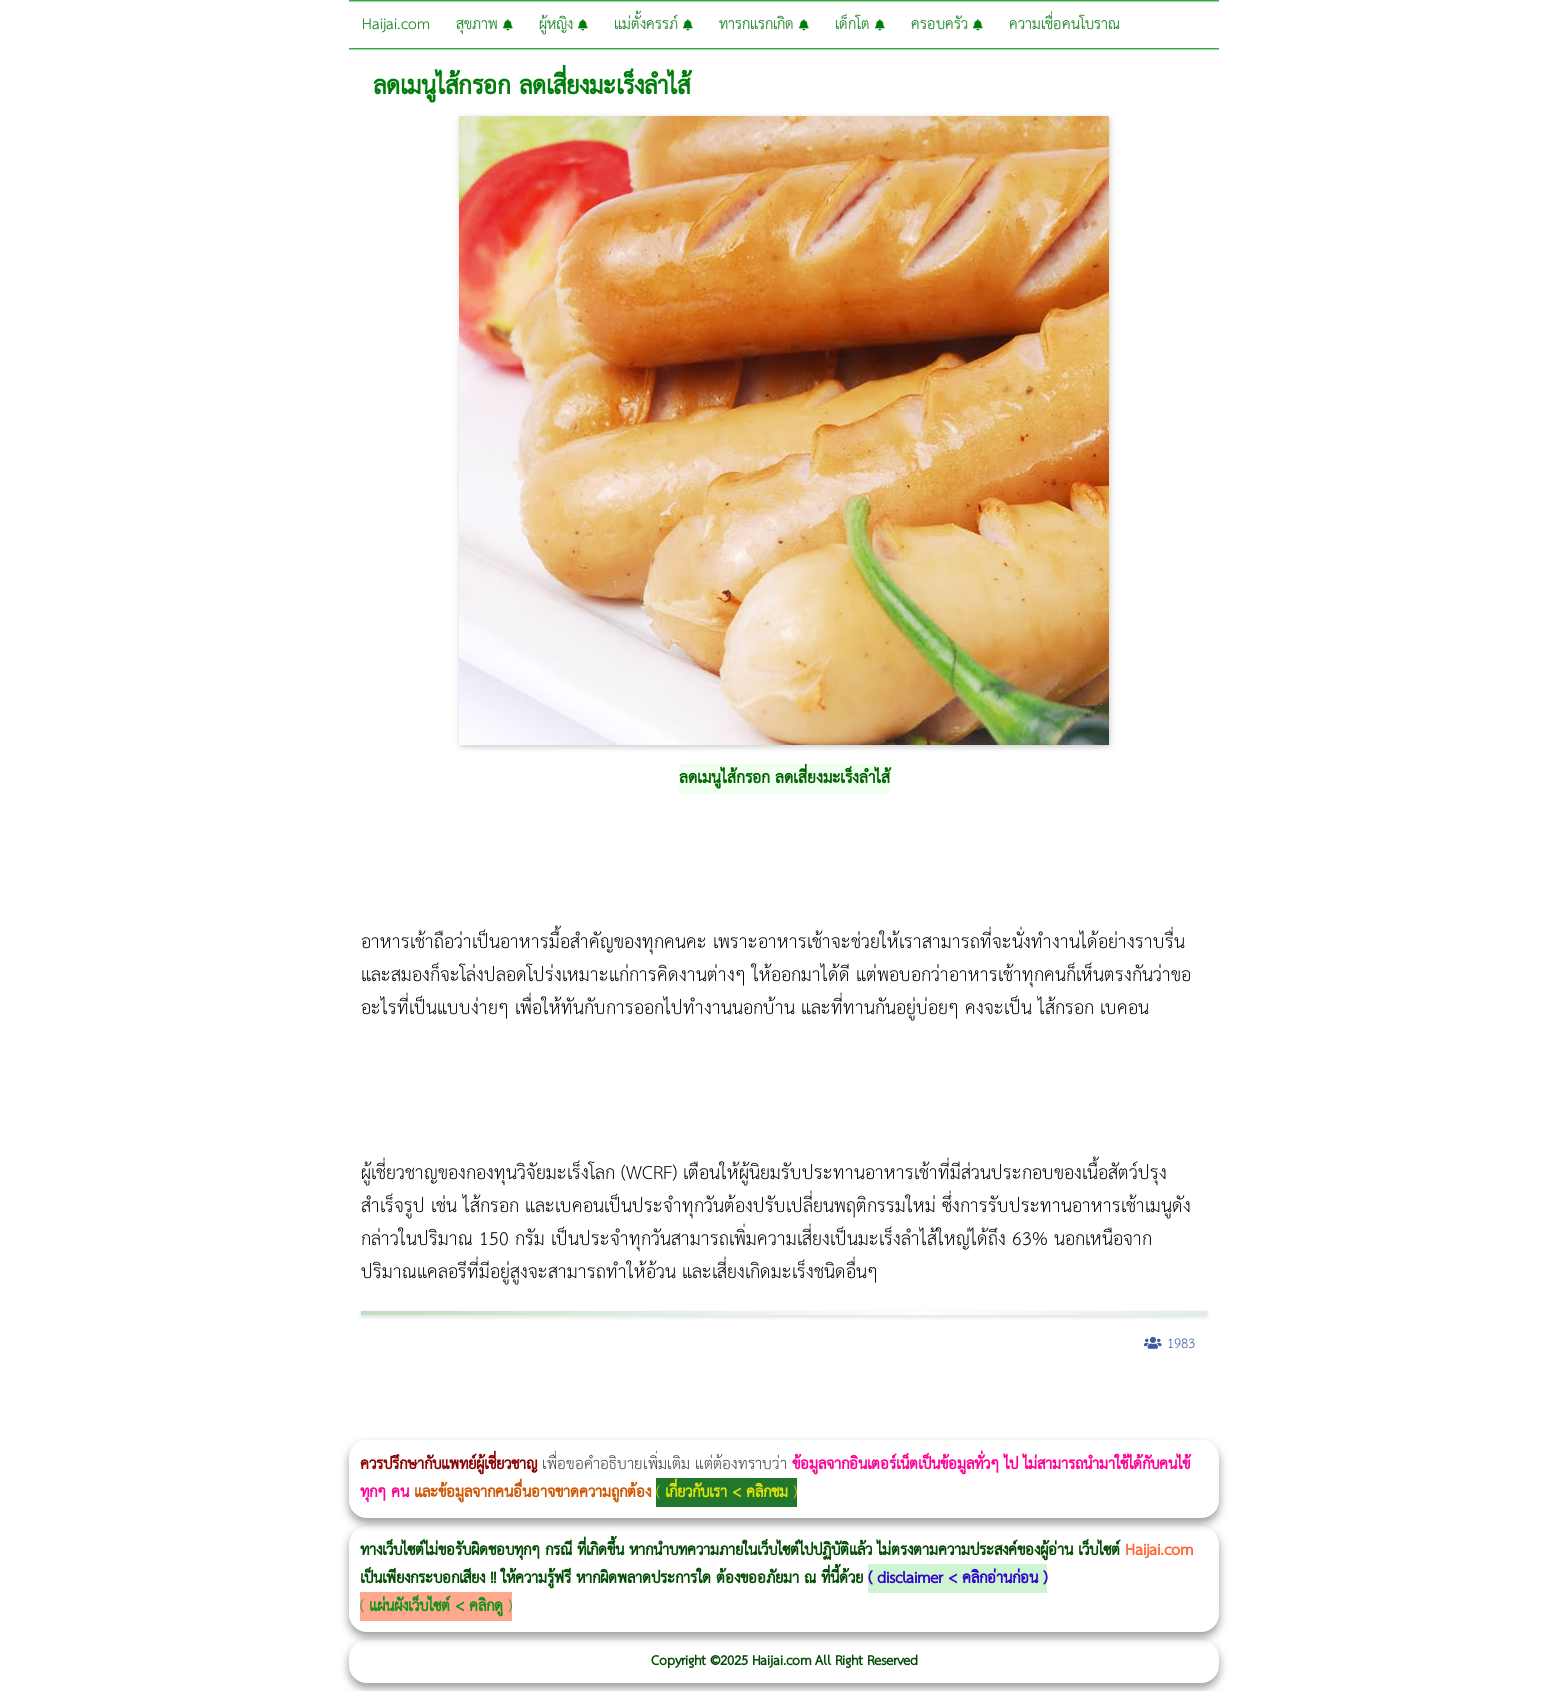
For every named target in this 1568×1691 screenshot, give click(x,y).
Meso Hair (1054, 1396)
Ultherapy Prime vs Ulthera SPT (849, 1396)
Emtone (890, 1396)
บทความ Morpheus (592, 1396)
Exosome (1254, 1396)
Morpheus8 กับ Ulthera (305, 1396)
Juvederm (1238, 1396)
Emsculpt (561, 1396)
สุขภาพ (484, 24)
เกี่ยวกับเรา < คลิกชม (726, 1492)
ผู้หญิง (563, 24)
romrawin (614, 1396)
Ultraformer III (22, 1426)
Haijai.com (396, 24)
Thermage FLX (707, 1396)
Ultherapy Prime (51, 1426)
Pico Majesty (1191, 1396)
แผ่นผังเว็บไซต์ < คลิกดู (436, 1606)
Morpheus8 (272, 1396)
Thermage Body (503, 1396)
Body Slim (289, 1396)
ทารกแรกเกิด (764, 24)
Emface (35, 1426)
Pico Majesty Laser (1197, 1396)
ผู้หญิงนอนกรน (100, 1396)
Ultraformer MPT (29, 1426)
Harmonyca (1260, 1396)
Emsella (540, 1396)
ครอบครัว (947, 24)
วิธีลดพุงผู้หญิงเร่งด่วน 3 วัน (283, 1396)
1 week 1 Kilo (896, 1396)
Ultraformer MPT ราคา (744, 1396)
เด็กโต (860, 24)
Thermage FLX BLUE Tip (62, 1426)
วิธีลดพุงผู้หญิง (356, 1396)
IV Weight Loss (645, 1396)
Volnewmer (1562, 1396)
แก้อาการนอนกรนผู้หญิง (201, 1396)
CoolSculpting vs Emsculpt (367, 1396)
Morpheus (5, 1426)
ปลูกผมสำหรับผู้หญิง (1075, 1396)
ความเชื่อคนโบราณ (1064, 24)
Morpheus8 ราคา (823, 1396)
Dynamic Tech (786, 1396)
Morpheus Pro (524, 1396)
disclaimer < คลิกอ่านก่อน (957, 1578)
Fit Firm (982, 1396)
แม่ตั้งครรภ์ (653, 24)
